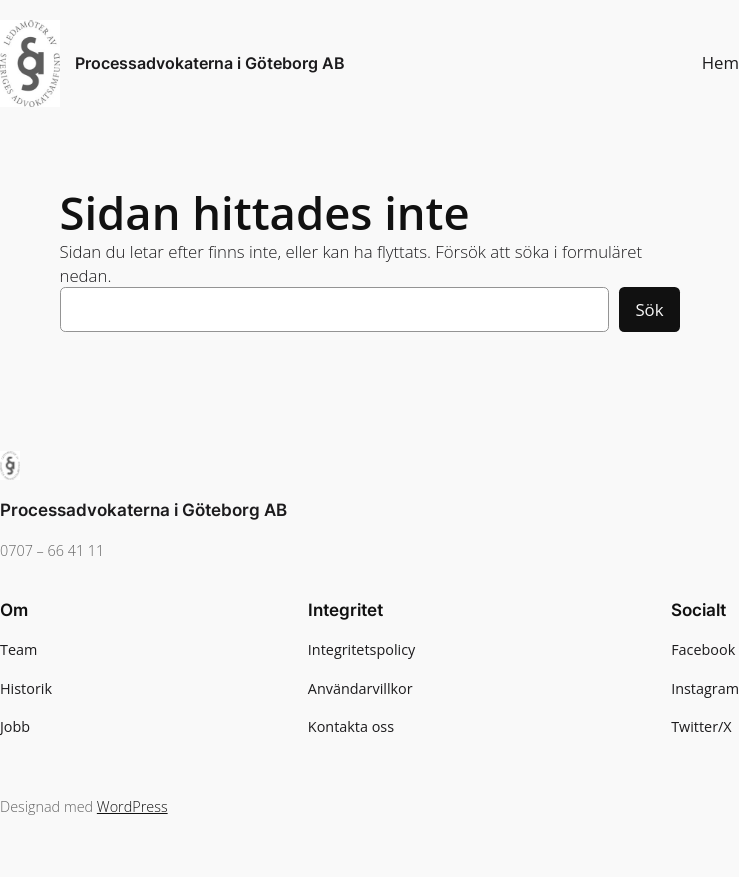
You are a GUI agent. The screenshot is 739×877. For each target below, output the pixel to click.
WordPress (132, 806)
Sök (649, 309)
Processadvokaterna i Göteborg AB (210, 63)
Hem (720, 62)
